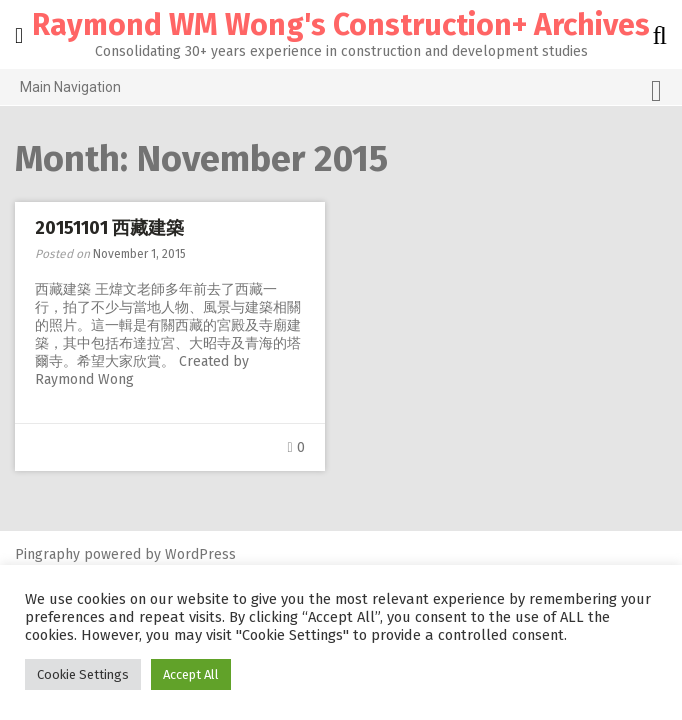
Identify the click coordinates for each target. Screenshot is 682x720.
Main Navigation (341, 91)
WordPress (200, 554)
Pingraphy (47, 554)
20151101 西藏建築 (109, 228)
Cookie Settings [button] (83, 674)
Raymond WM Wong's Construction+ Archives (341, 25)
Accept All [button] (191, 674)
